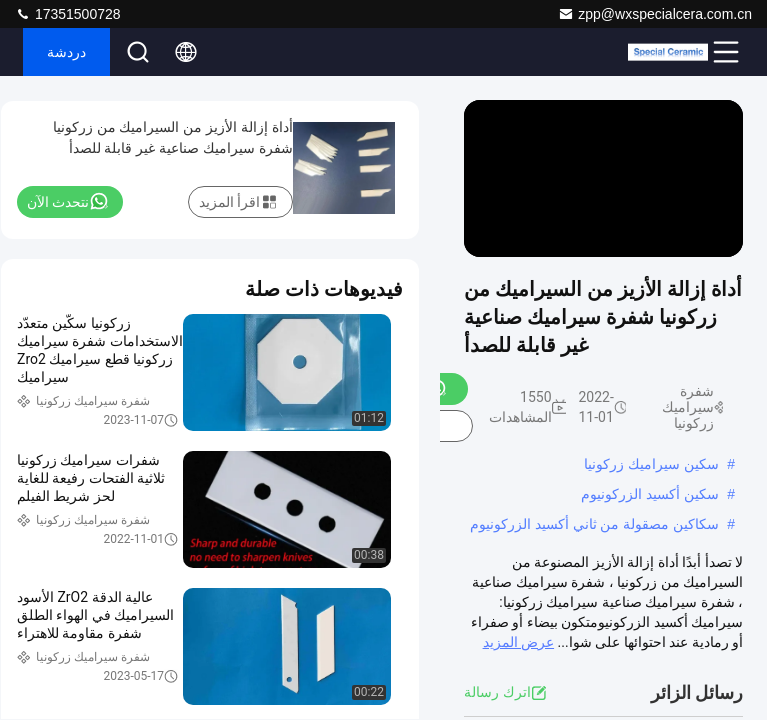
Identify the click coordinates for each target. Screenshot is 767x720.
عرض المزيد (518, 642)
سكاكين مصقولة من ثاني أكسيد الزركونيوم (594, 524)
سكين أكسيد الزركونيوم (650, 494)
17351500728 (68, 14)
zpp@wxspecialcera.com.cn (655, 14)
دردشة (66, 52)
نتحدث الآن (68, 201)
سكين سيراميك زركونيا (651, 464)
